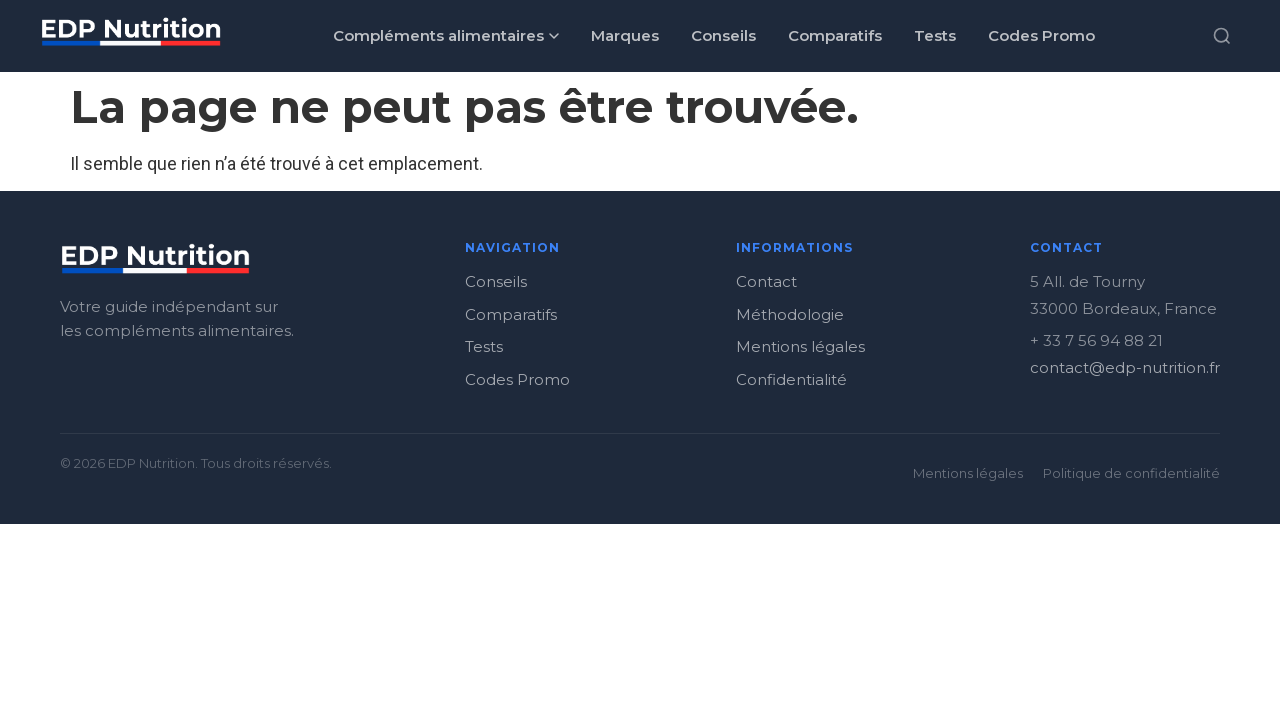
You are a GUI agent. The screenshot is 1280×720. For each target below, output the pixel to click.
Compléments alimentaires (446, 35)
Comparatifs (835, 35)
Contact (766, 281)
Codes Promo (1041, 35)
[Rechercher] (1222, 36)
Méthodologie (790, 314)
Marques (625, 35)
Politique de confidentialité (1131, 473)
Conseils (723, 35)
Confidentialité (791, 379)
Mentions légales (800, 346)
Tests (935, 35)
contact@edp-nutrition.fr (1125, 367)
